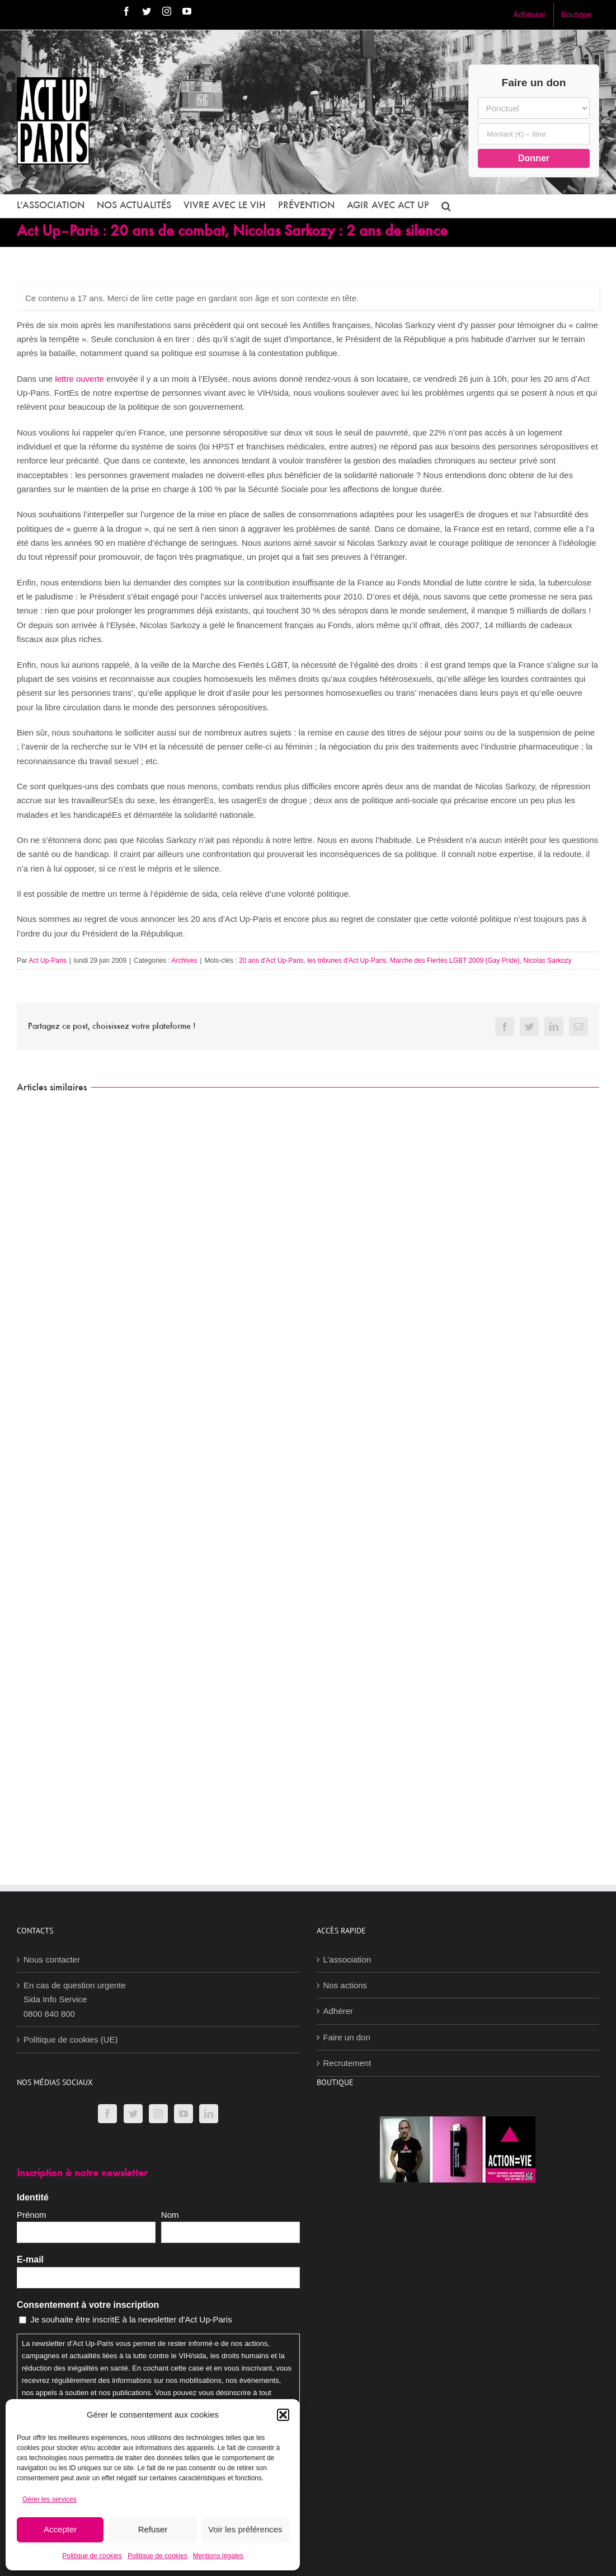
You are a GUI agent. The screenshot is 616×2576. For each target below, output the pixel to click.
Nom (170, 2214)
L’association (347, 1959)
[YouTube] (183, 2113)
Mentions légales (218, 2556)
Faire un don (346, 2037)
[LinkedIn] (208, 2113)
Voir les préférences (245, 2529)
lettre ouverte (79, 378)
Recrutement (347, 2063)
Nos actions (345, 1985)
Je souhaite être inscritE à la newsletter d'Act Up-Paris (131, 2319)
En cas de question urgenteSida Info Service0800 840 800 (74, 1999)
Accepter (60, 2529)
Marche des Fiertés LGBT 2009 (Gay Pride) (455, 960)
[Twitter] (133, 2113)
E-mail (30, 2259)
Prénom (31, 2214)
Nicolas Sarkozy (548, 960)
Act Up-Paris (47, 960)
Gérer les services (49, 2499)
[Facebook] (107, 2113)
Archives (184, 960)
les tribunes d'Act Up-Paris (346, 960)
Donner (533, 158)
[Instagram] (158, 2113)
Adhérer (338, 2011)
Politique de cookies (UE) (70, 2039)
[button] (283, 2414)
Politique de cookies (92, 2556)
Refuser (153, 2529)
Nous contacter (51, 1959)
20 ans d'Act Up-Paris (271, 960)
